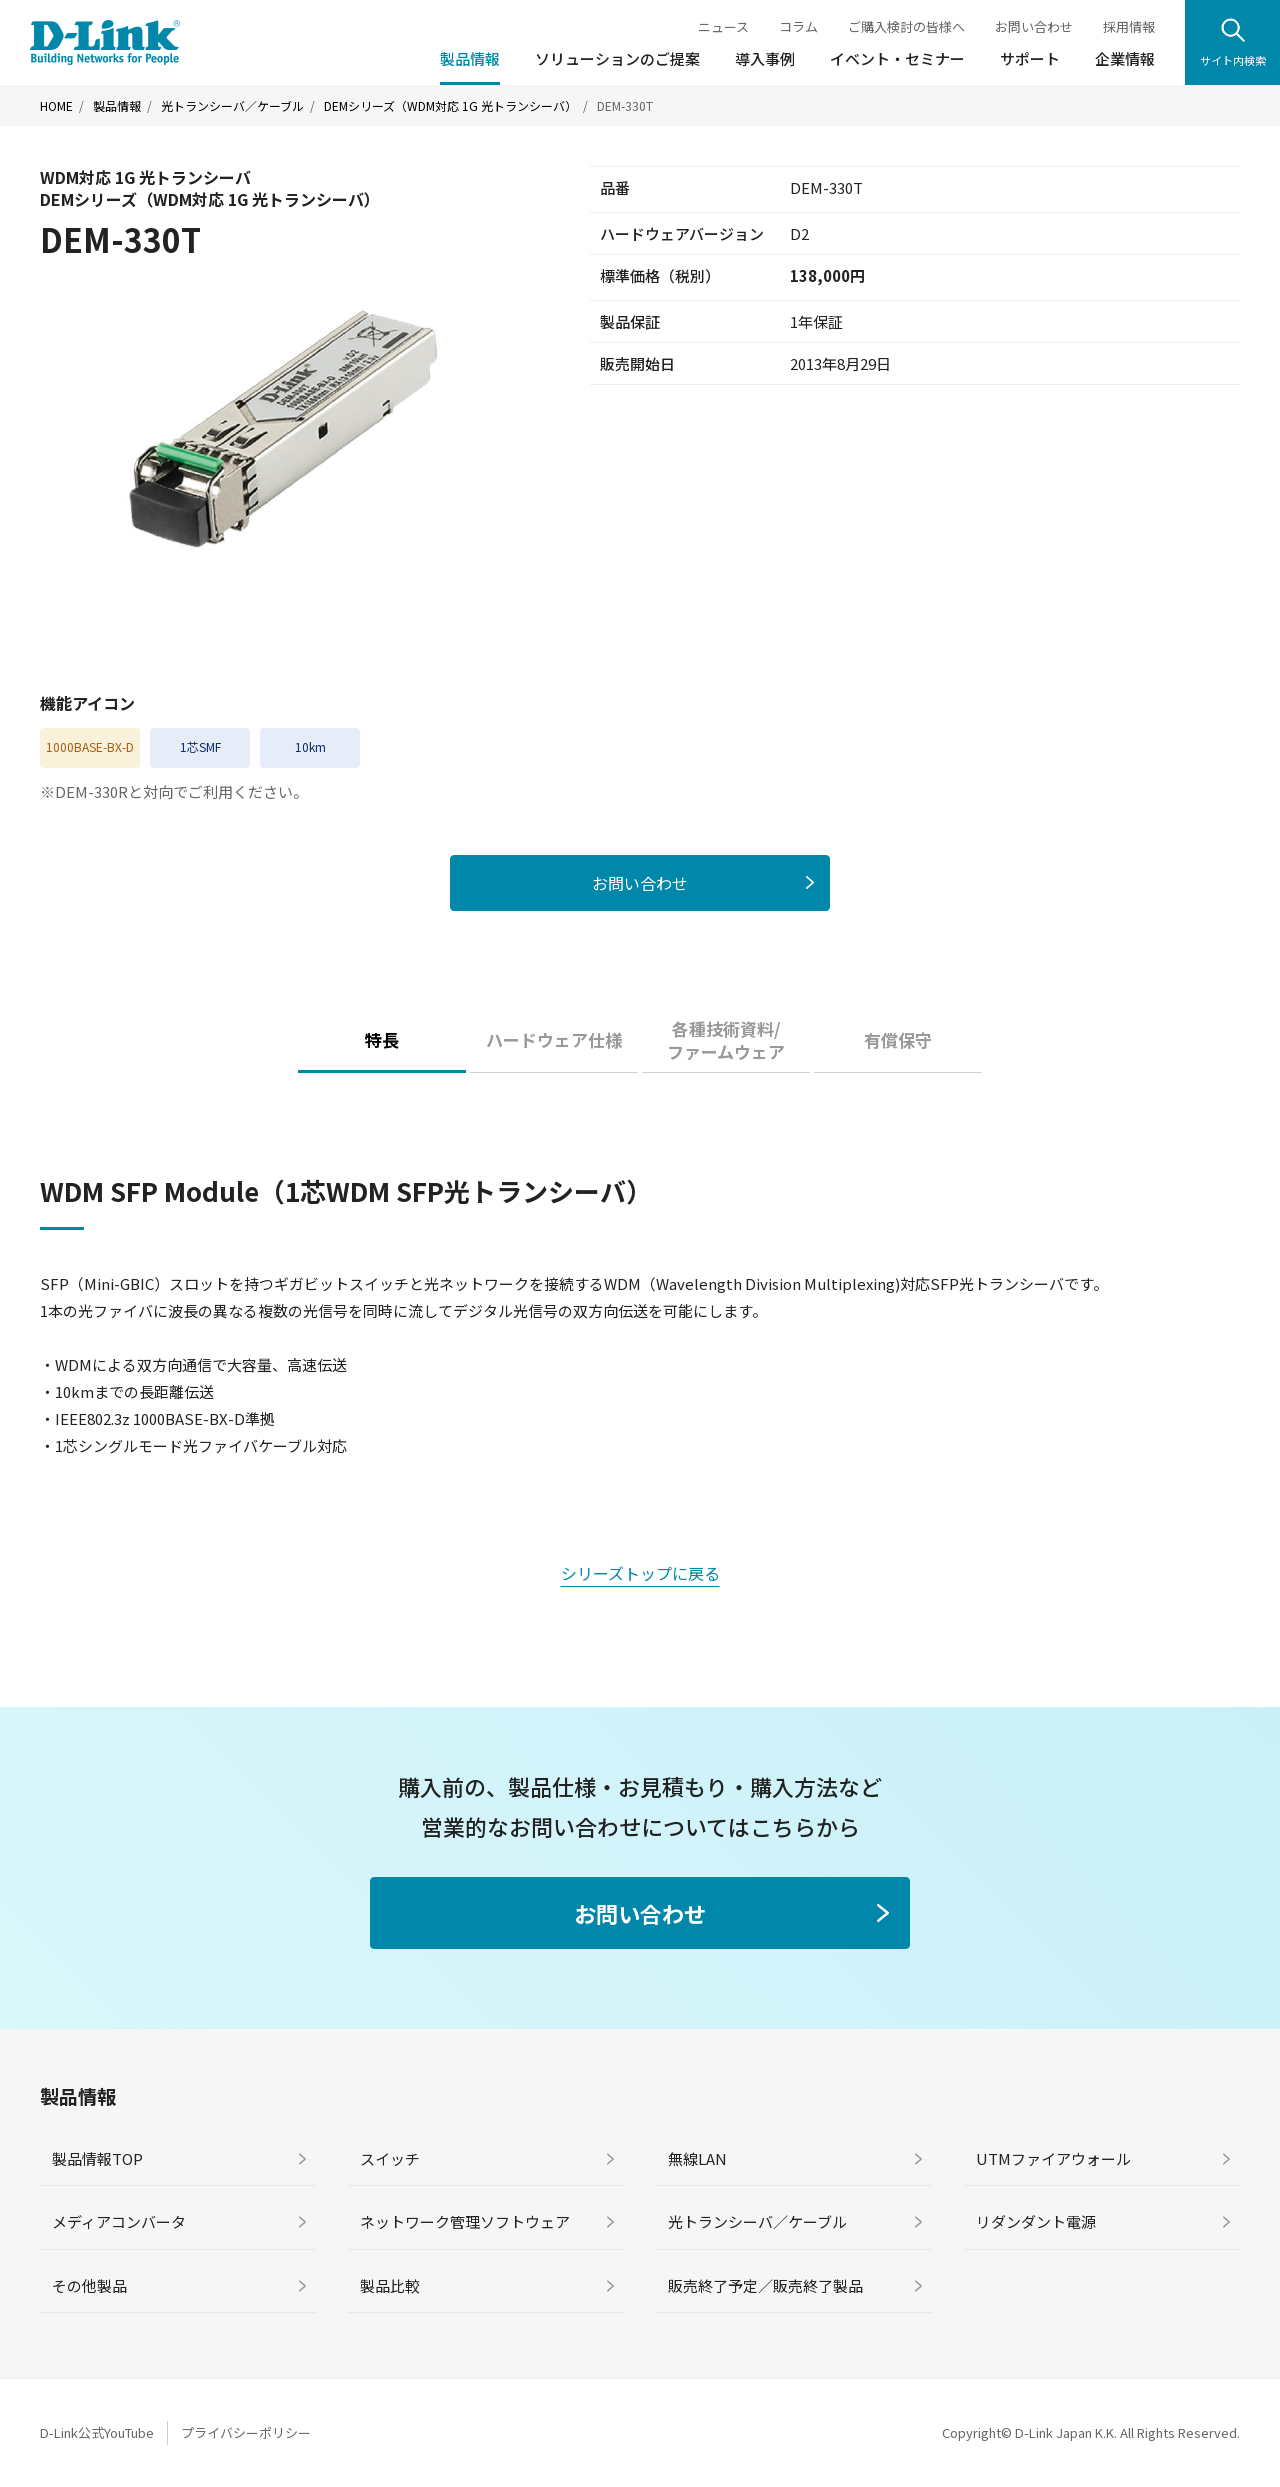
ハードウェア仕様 (554, 1039)
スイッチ (390, 2158)
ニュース (723, 26)
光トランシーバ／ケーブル (232, 106)
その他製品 (89, 2285)
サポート (1030, 58)
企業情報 (1125, 58)
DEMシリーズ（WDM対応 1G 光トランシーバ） (450, 106)
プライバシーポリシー (246, 2432)
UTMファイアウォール (1053, 2158)
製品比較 (390, 2285)
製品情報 (470, 58)
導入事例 (765, 58)
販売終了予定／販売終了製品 (765, 2285)
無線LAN (697, 2158)
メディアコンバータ (119, 2221)
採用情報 (1129, 26)
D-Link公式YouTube (97, 2432)
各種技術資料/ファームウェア (726, 1040)
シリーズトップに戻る (640, 1573)
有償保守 (898, 1039)
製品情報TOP (97, 2158)
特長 (382, 1039)
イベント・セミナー (897, 58)
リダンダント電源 (1036, 2221)
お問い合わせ (1034, 26)
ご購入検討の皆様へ (906, 26)
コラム (798, 26)
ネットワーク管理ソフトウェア (465, 2221)
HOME (56, 106)
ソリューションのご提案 (617, 58)
